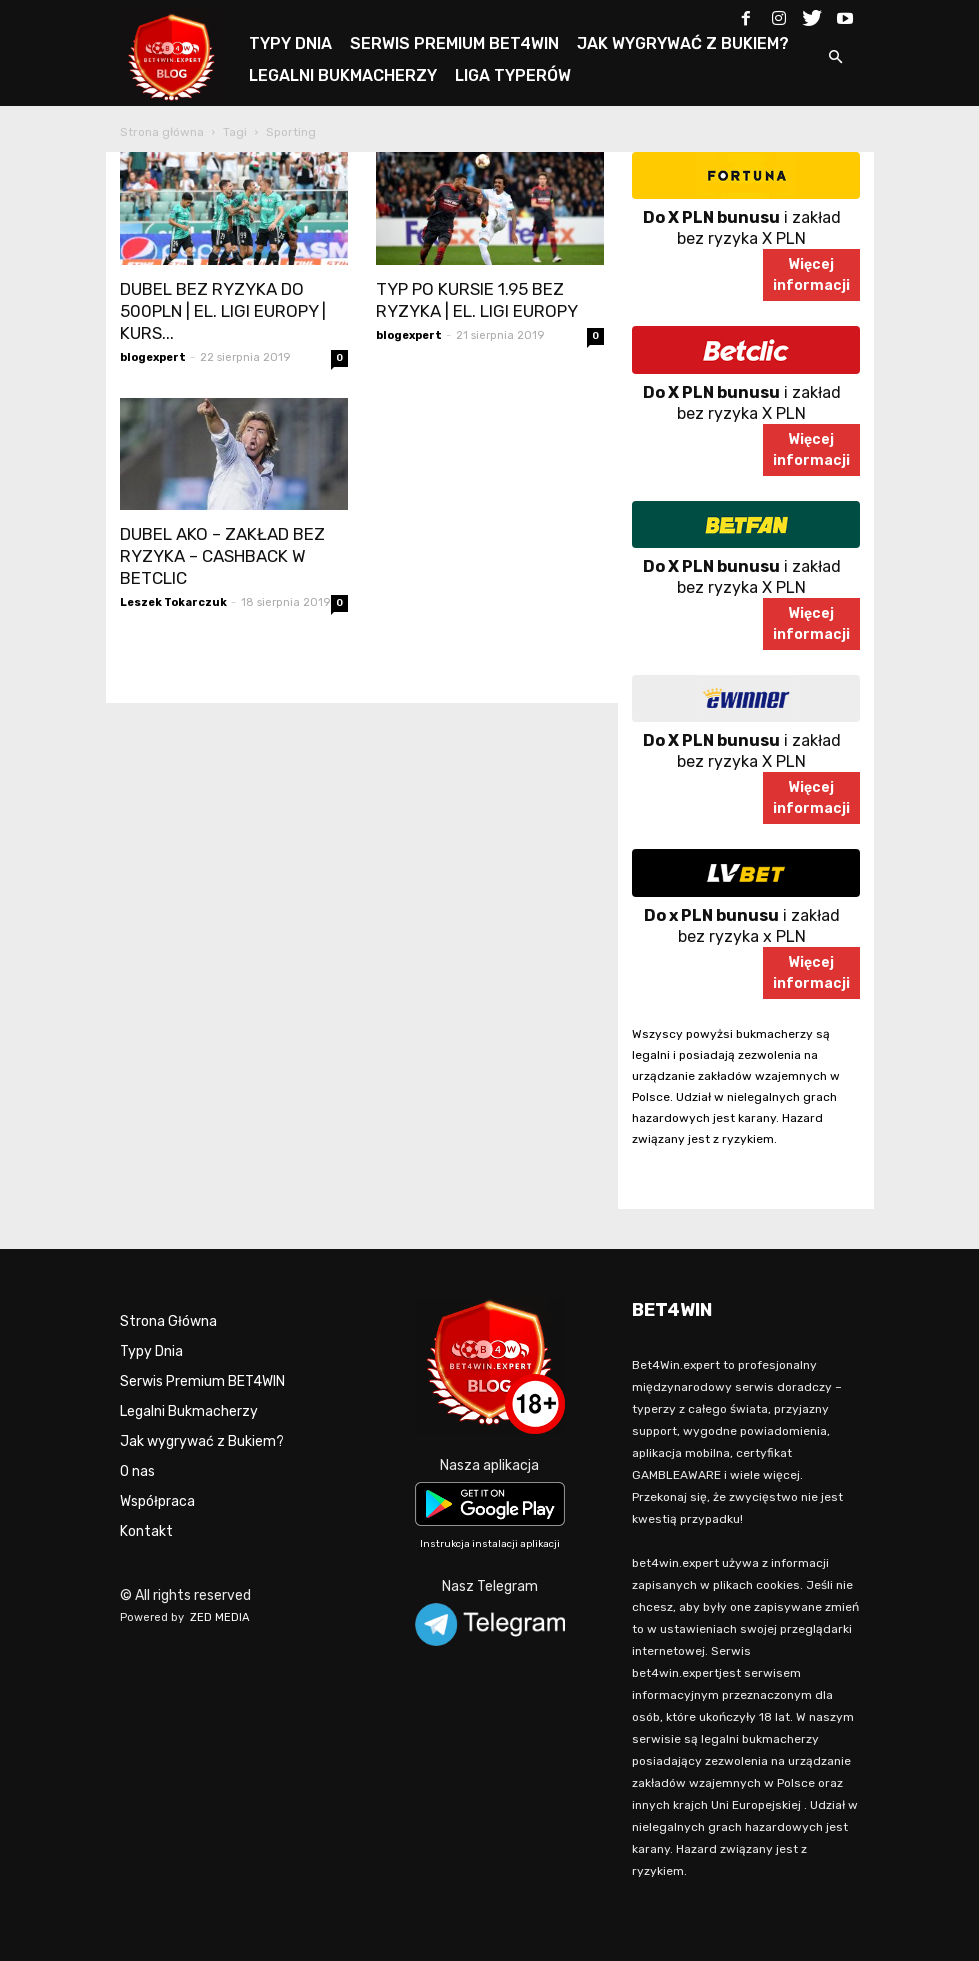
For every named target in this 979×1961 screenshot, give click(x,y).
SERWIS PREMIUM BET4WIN (454, 43)
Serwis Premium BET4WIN (202, 1381)
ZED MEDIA (220, 1617)
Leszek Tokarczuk (173, 602)
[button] (836, 58)
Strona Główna (168, 1321)
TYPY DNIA (290, 43)
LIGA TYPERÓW (513, 75)
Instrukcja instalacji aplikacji (490, 1544)
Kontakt (146, 1531)
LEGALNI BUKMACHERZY (343, 75)
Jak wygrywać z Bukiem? (202, 1441)
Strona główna (162, 132)
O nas (137, 1471)
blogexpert (153, 357)
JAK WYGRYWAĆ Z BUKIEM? (683, 43)
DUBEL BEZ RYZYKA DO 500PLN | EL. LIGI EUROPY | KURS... (223, 311)
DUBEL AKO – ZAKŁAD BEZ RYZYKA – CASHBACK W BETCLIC (222, 556)
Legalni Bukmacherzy (189, 1411)
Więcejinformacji (811, 275)
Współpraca (157, 1501)
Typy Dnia (151, 1351)
